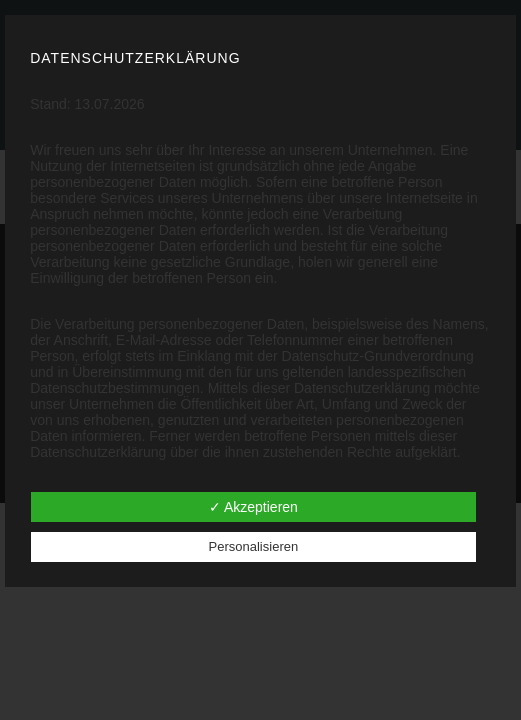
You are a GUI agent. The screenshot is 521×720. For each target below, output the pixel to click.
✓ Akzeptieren (253, 507)
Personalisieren (254, 546)
